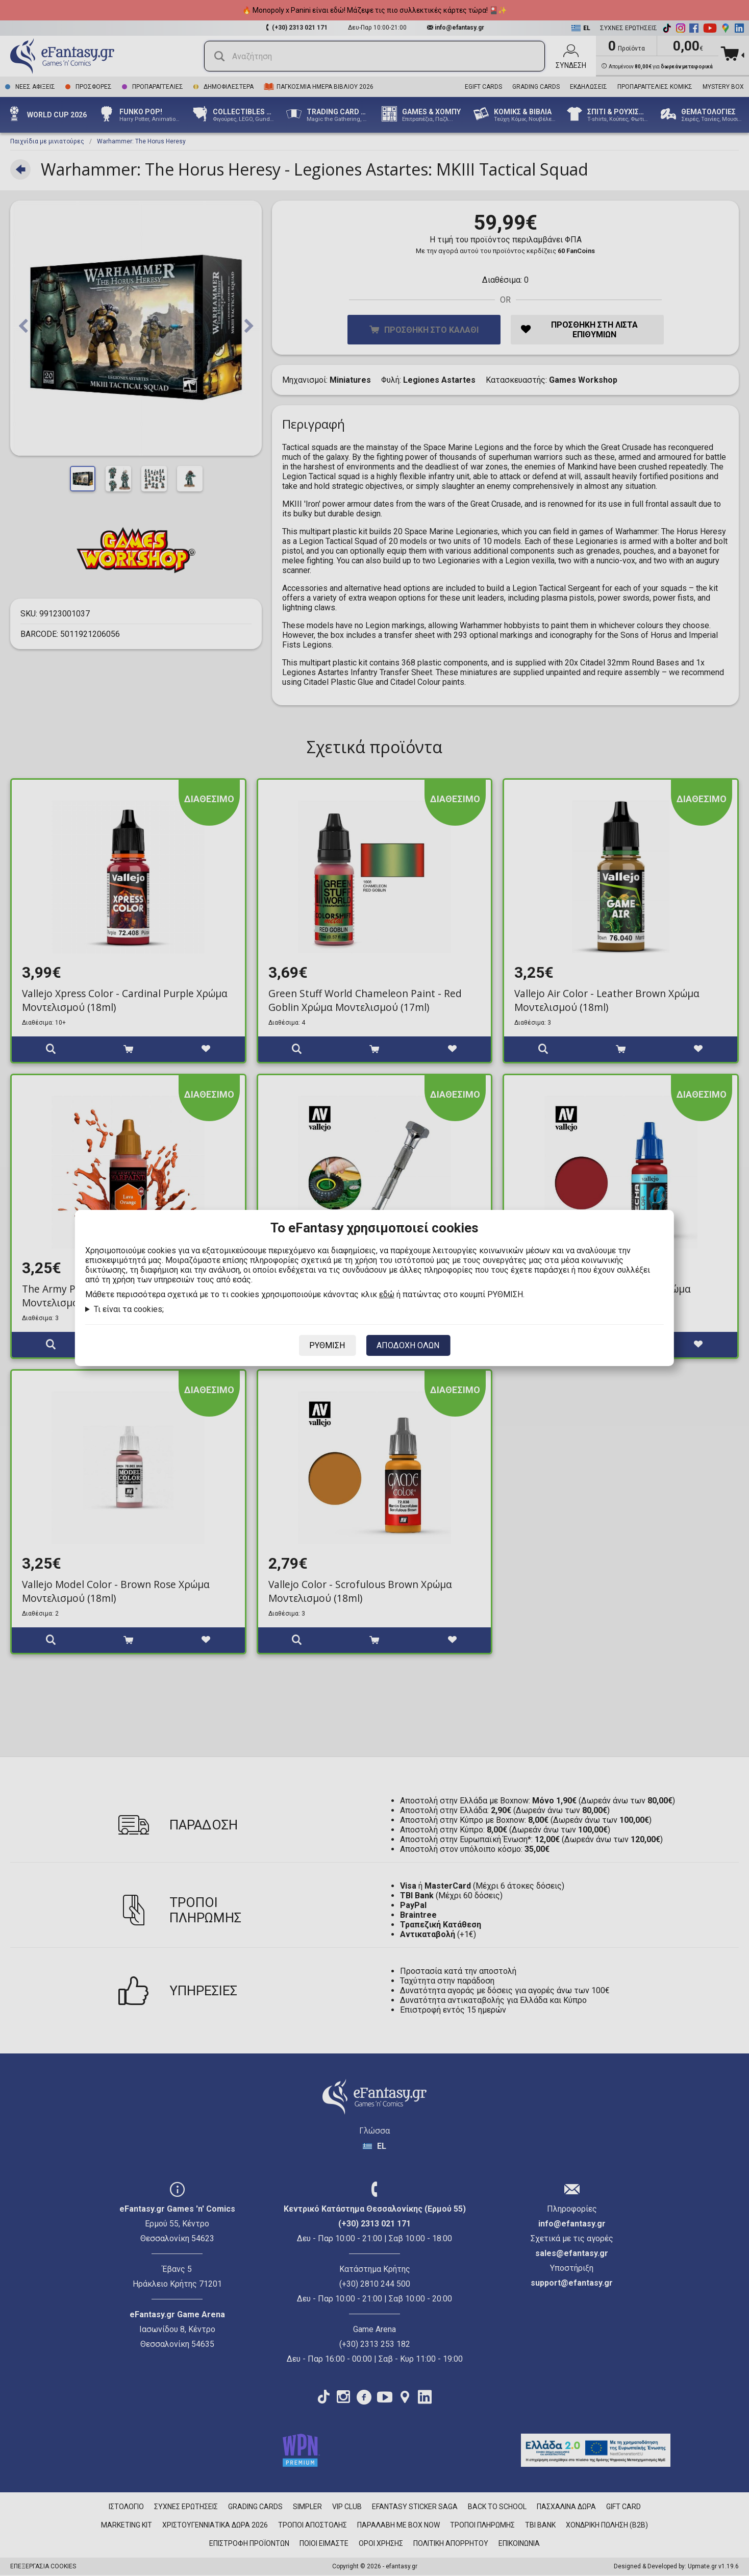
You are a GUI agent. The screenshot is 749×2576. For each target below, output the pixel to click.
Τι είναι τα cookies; (129, 1309)
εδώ (386, 1294)
